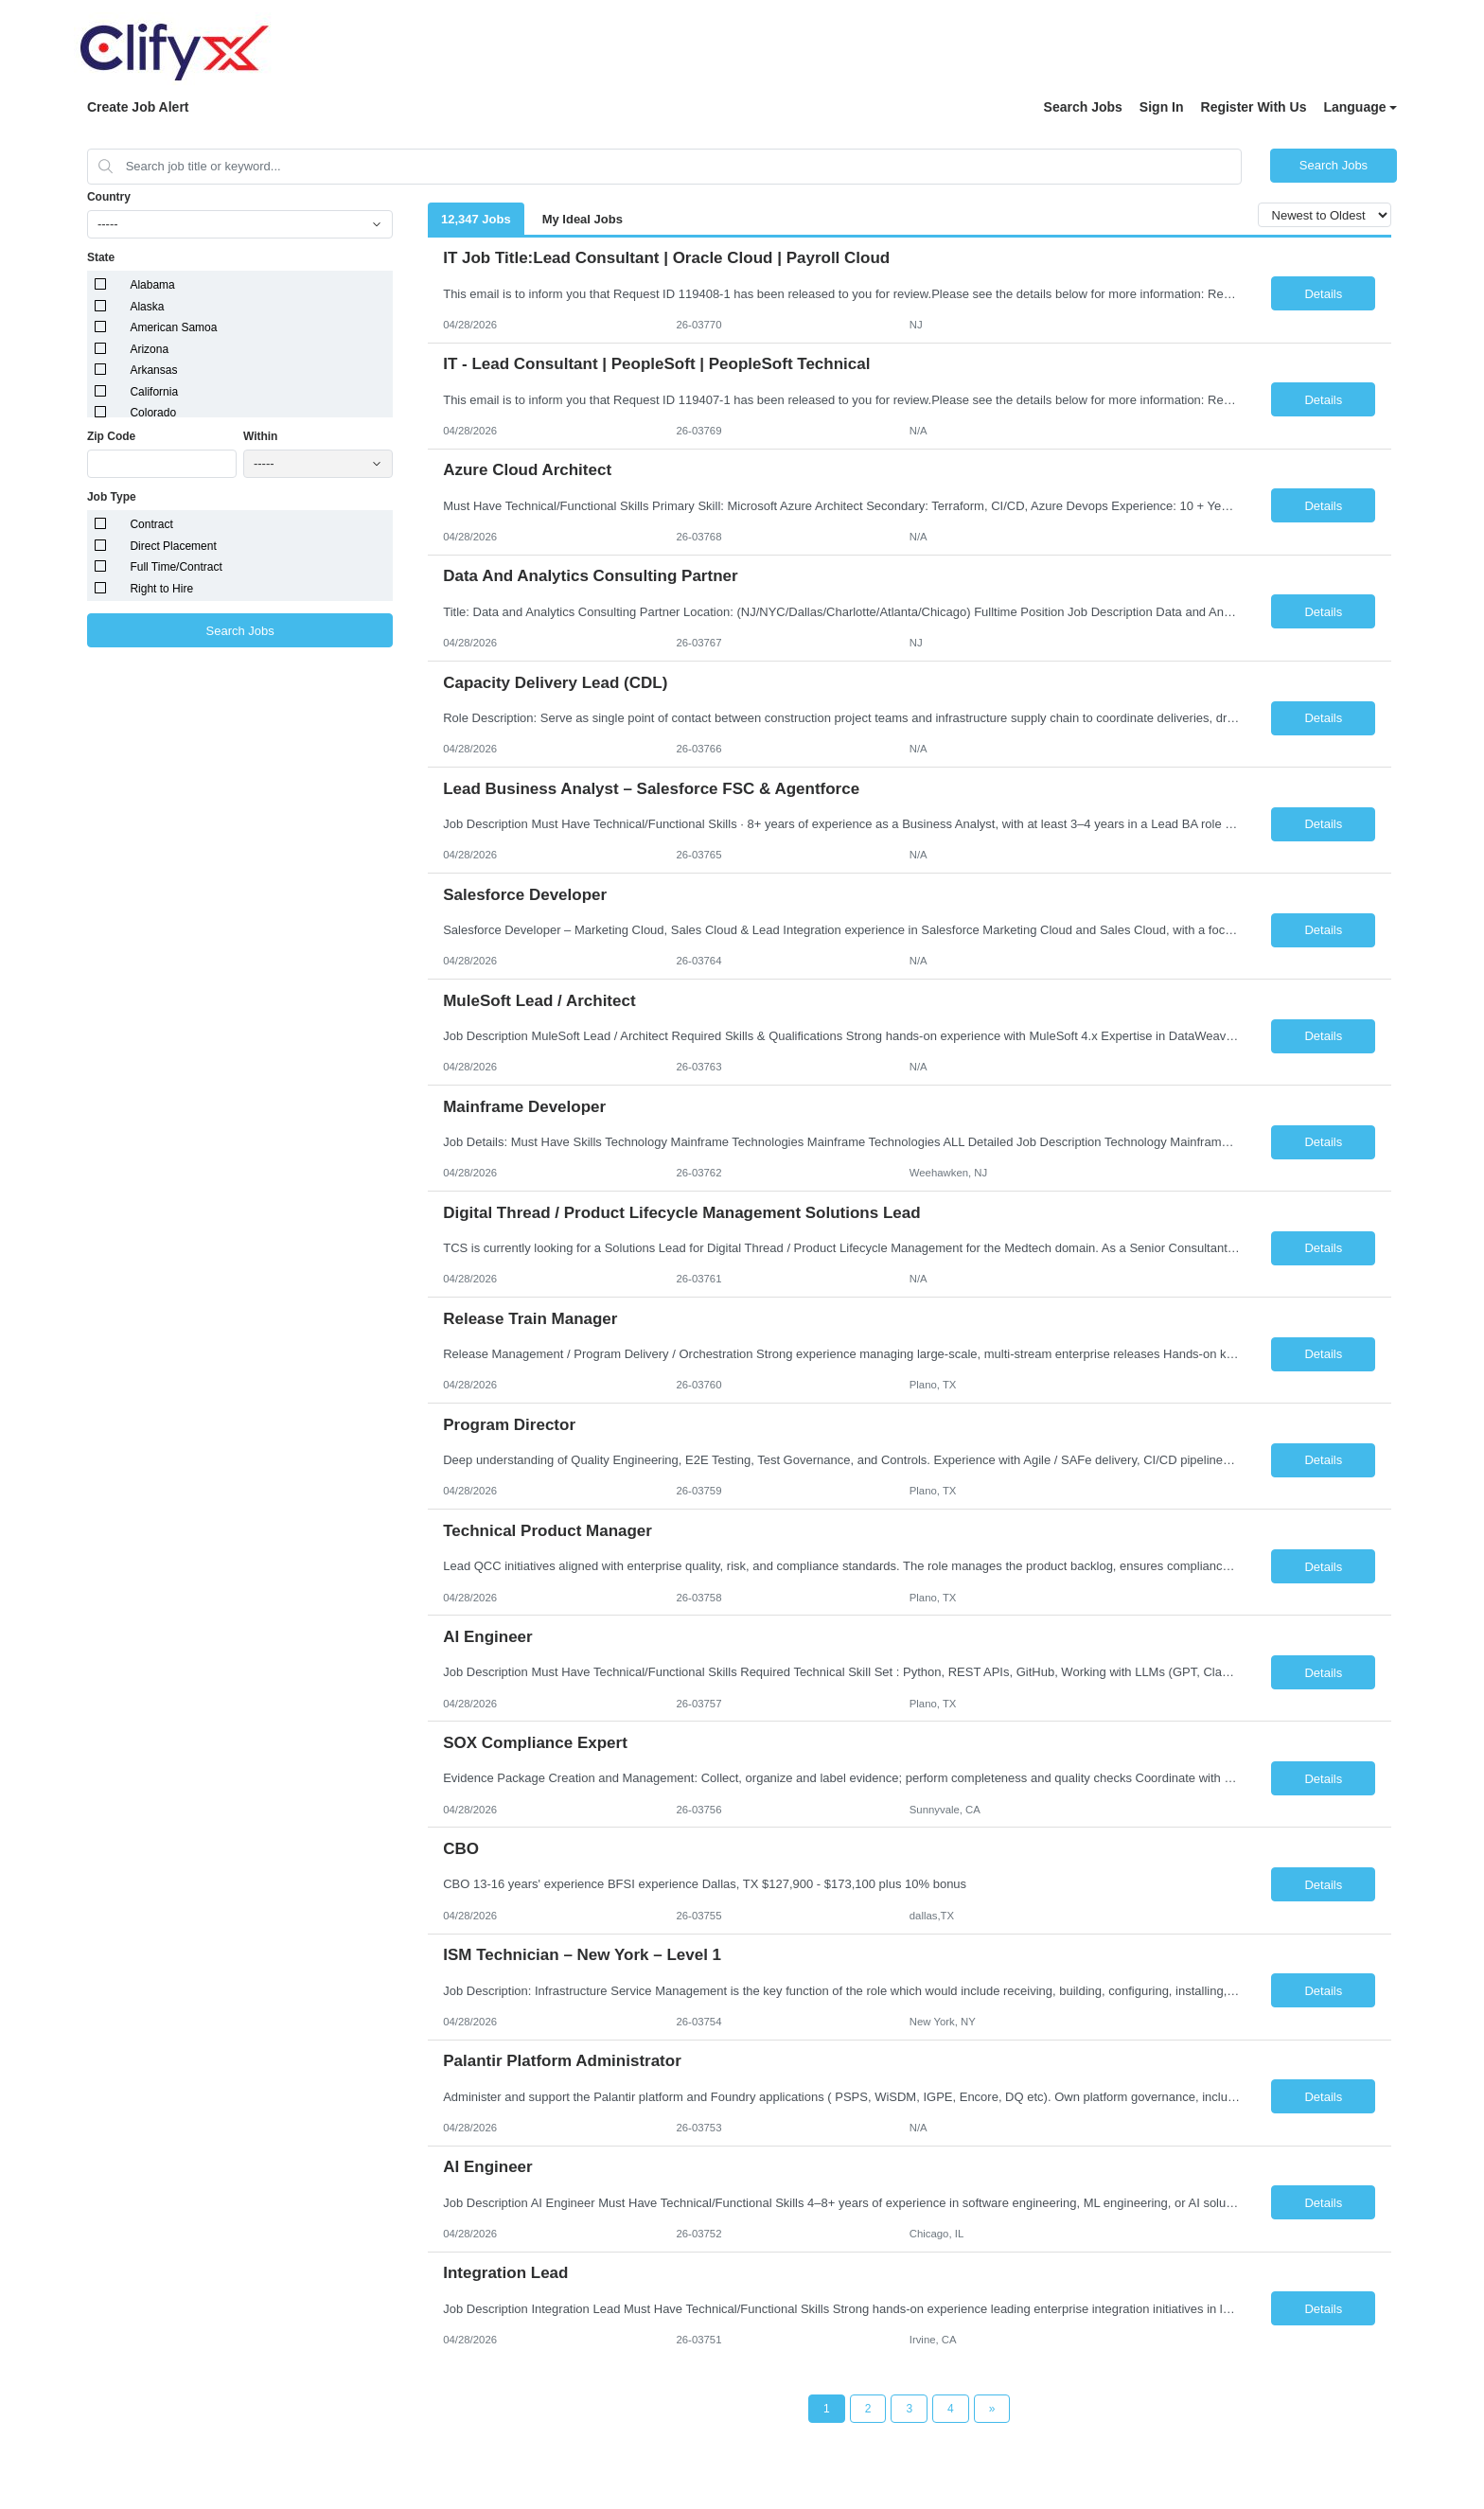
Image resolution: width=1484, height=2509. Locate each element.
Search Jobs (1083, 107)
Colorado (153, 412)
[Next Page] (992, 2408)
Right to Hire (161, 588)
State (101, 257)
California (154, 391)
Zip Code (111, 436)
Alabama (152, 285)
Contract (151, 524)
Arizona (149, 349)
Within (260, 436)
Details (1323, 294)
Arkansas (153, 370)
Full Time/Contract (175, 567)
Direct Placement (173, 546)
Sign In (1162, 107)
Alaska (147, 306)
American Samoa (173, 327)
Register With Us (1254, 107)
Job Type (111, 497)
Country (109, 196)
